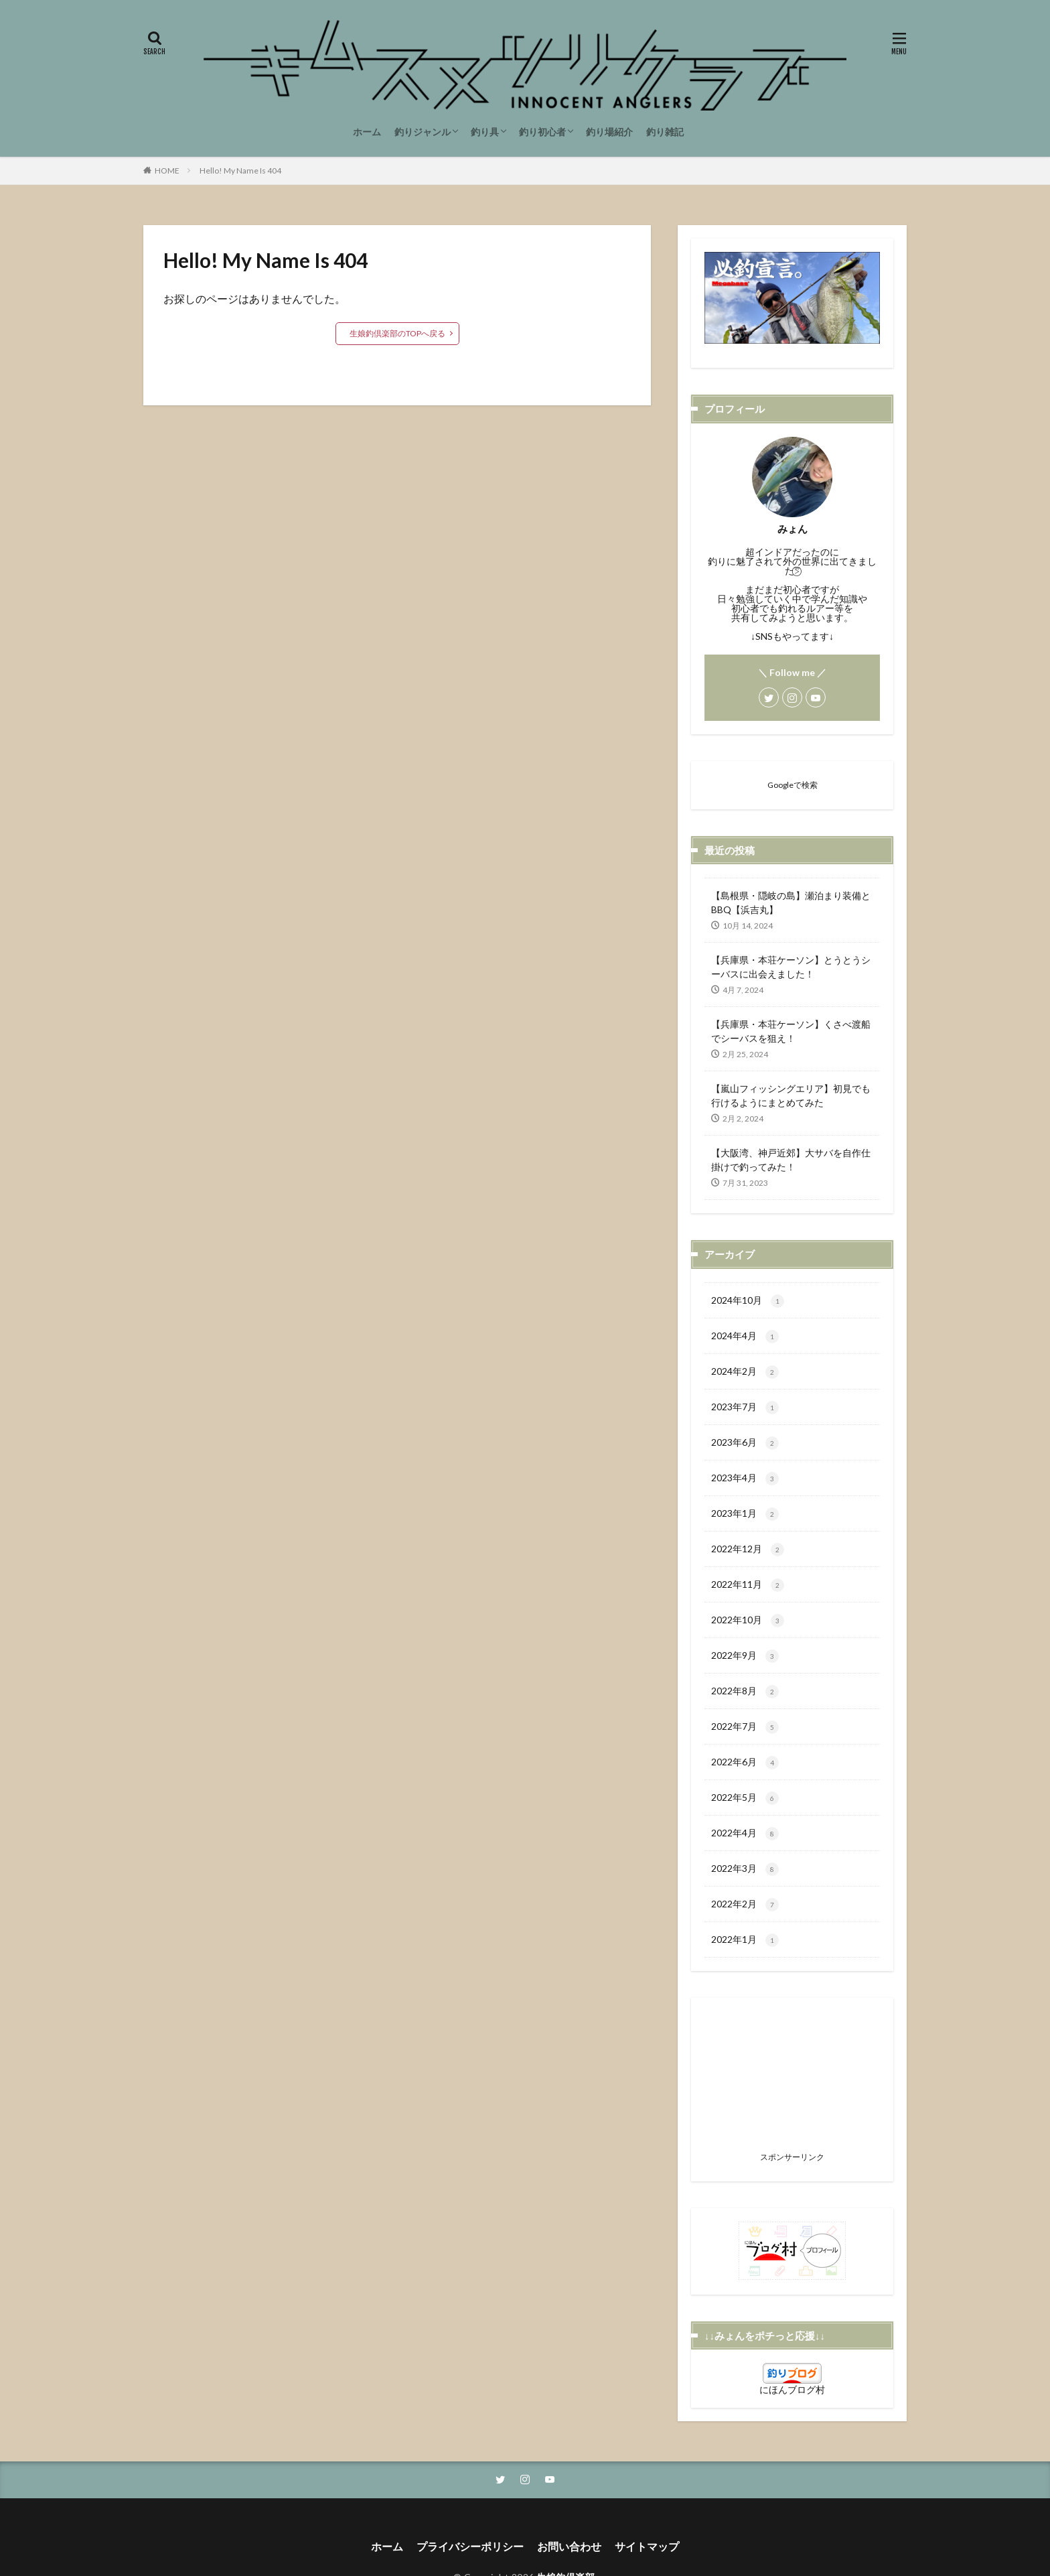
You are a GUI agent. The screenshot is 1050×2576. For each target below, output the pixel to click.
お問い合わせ (569, 2546)
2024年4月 (745, 1336)
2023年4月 (745, 1478)
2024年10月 (747, 1301)
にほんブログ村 (792, 2389)
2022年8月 (745, 1691)
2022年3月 (745, 1869)
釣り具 (485, 131)
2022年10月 (747, 1620)
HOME (167, 170)
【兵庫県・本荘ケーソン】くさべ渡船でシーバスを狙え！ (791, 1031)
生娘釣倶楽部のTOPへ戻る (397, 333)
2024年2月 (745, 1372)
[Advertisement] (792, 2078)
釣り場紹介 (609, 131)
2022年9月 (745, 1656)
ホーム (367, 131)
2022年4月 (745, 1833)
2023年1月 (745, 1514)
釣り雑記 (665, 131)
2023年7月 (745, 1407)
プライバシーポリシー (470, 2546)
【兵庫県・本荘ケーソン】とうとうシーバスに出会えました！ (791, 966)
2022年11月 (747, 1585)
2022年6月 (745, 1762)
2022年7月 (745, 1727)
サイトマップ (647, 2546)
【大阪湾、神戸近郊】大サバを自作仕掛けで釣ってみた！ (791, 1159)
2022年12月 (747, 1549)
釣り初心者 (542, 131)
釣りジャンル (422, 131)
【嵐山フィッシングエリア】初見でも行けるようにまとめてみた (791, 1095)
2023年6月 (745, 1443)
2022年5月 (745, 1798)
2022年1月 (745, 1940)
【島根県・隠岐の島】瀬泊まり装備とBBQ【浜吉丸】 (791, 902)
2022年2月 (745, 1904)
